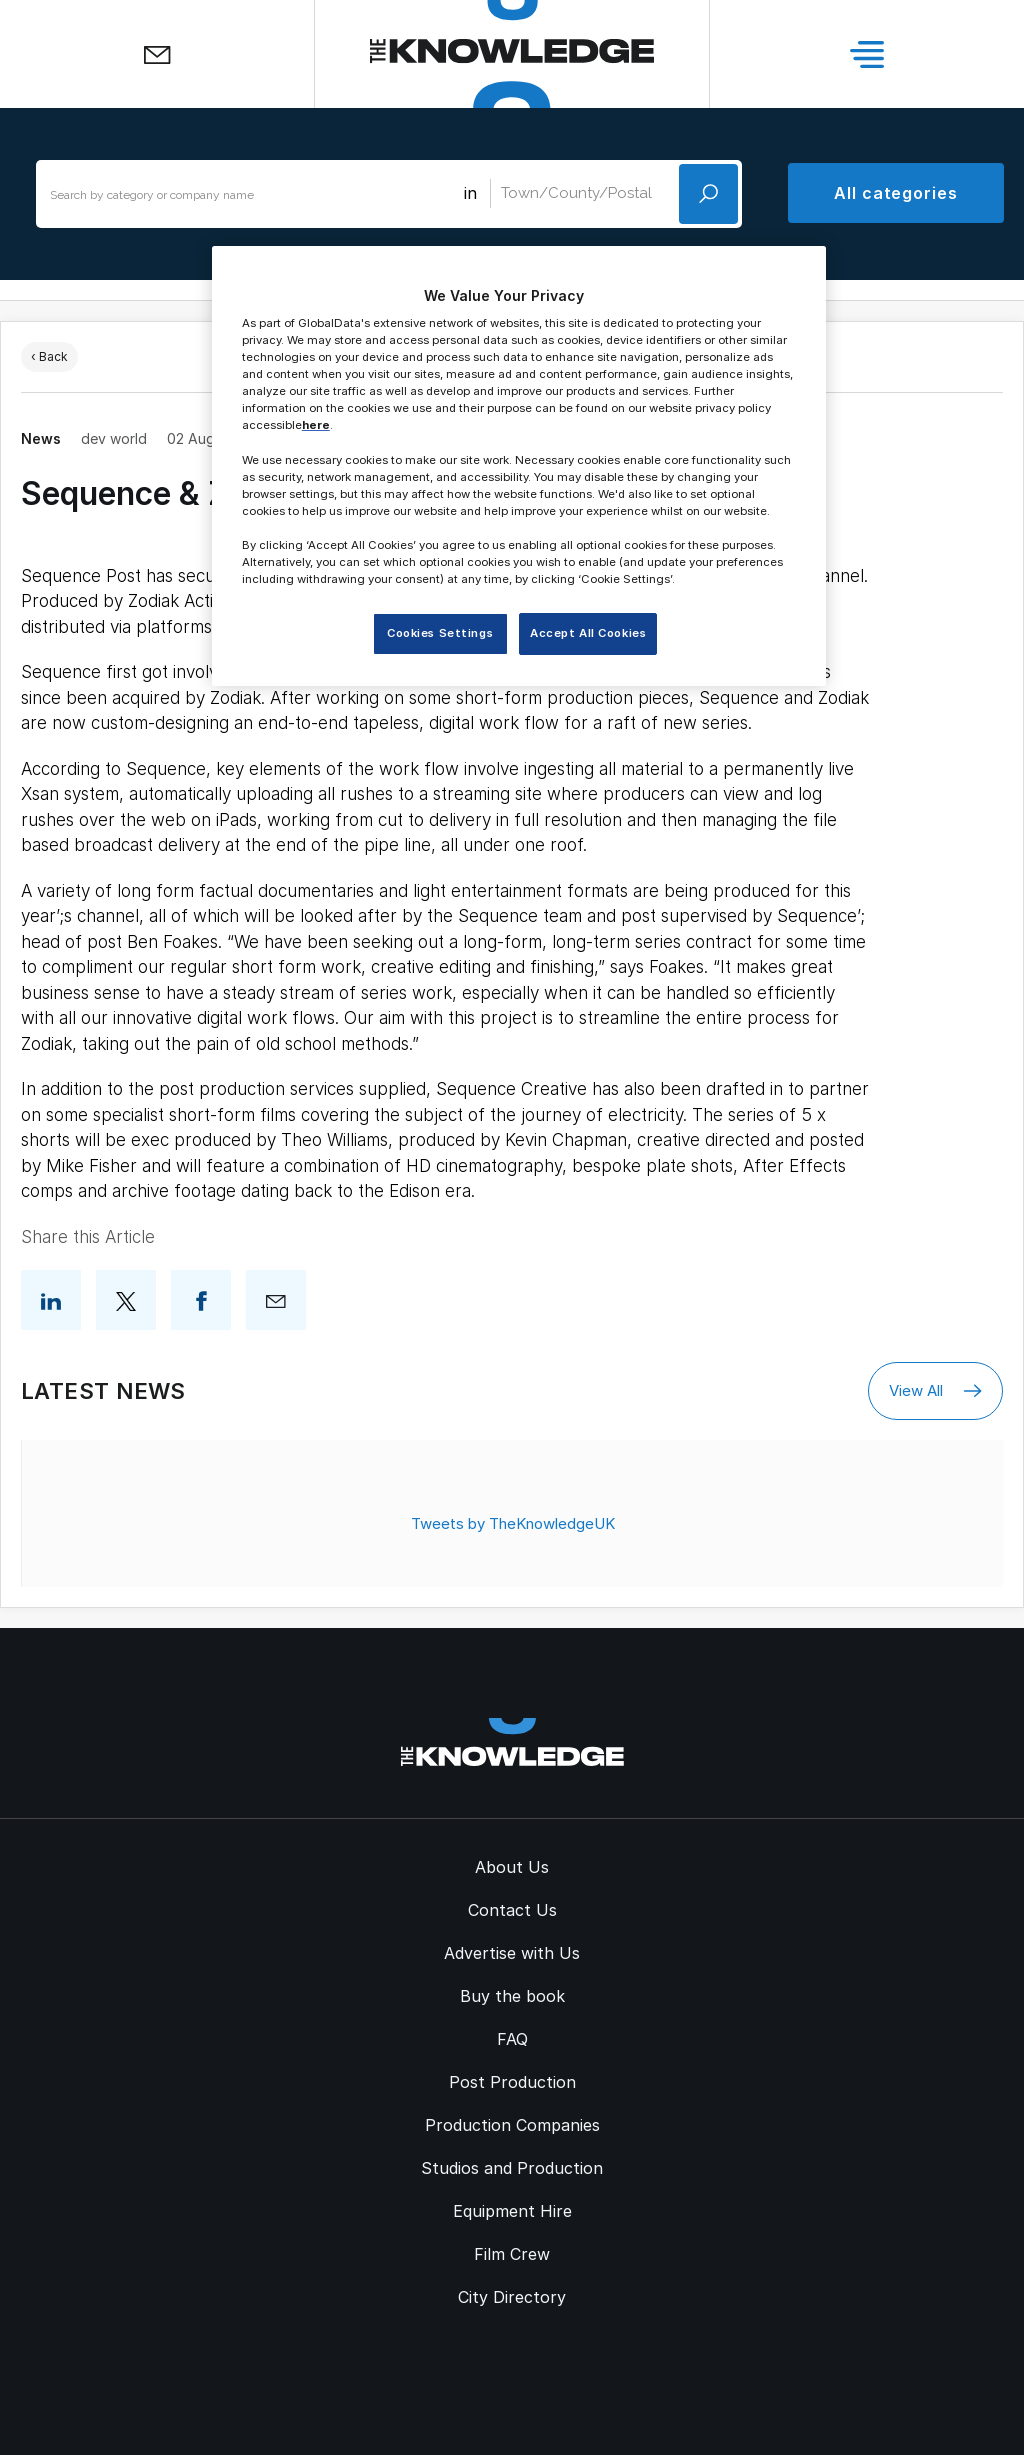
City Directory (512, 2297)
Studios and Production (512, 2168)
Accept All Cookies (588, 633)
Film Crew (512, 2254)
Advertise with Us (512, 1953)
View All (935, 1391)
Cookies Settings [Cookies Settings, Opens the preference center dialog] (440, 633)
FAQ (512, 2039)
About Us (512, 1867)
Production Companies (512, 2125)
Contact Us (512, 1910)
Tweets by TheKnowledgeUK (513, 1523)
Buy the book (512, 1996)
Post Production (512, 2082)
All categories (896, 193)
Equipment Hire (512, 2211)
